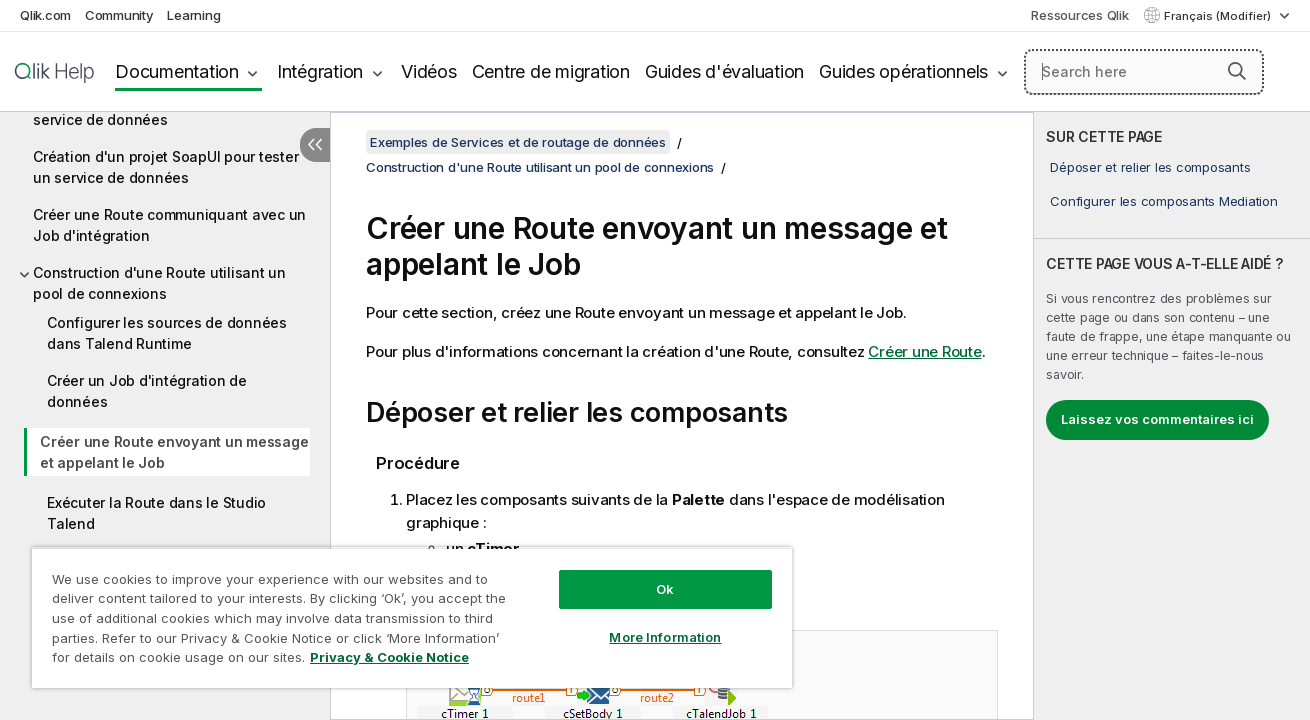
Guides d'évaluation (724, 71)
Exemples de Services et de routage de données (518, 142)
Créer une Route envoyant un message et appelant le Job (174, 452)
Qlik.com (45, 15)
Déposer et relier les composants (1150, 167)
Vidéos (429, 71)
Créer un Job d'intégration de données (147, 391)
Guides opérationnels (903, 71)
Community (119, 15)
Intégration (320, 71)
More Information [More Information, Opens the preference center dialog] (665, 637)
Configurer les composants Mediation (1163, 201)
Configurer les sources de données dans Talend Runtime (167, 333)
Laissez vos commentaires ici (1157, 419)
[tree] (165, 339)
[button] (1237, 71)
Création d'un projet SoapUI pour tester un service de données (165, 167)
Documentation (177, 71)
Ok (665, 589)
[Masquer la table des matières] (315, 145)
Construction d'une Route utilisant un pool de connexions (159, 283)
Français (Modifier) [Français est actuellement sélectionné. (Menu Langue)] (1219, 16)
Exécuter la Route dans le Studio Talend (156, 513)
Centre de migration (551, 71)
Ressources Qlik (1079, 15)
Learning (193, 15)
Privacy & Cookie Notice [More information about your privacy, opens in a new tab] (389, 657)
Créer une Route (924, 351)
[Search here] (1144, 72)
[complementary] (1172, 416)
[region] (412, 617)
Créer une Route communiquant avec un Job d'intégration (169, 225)
